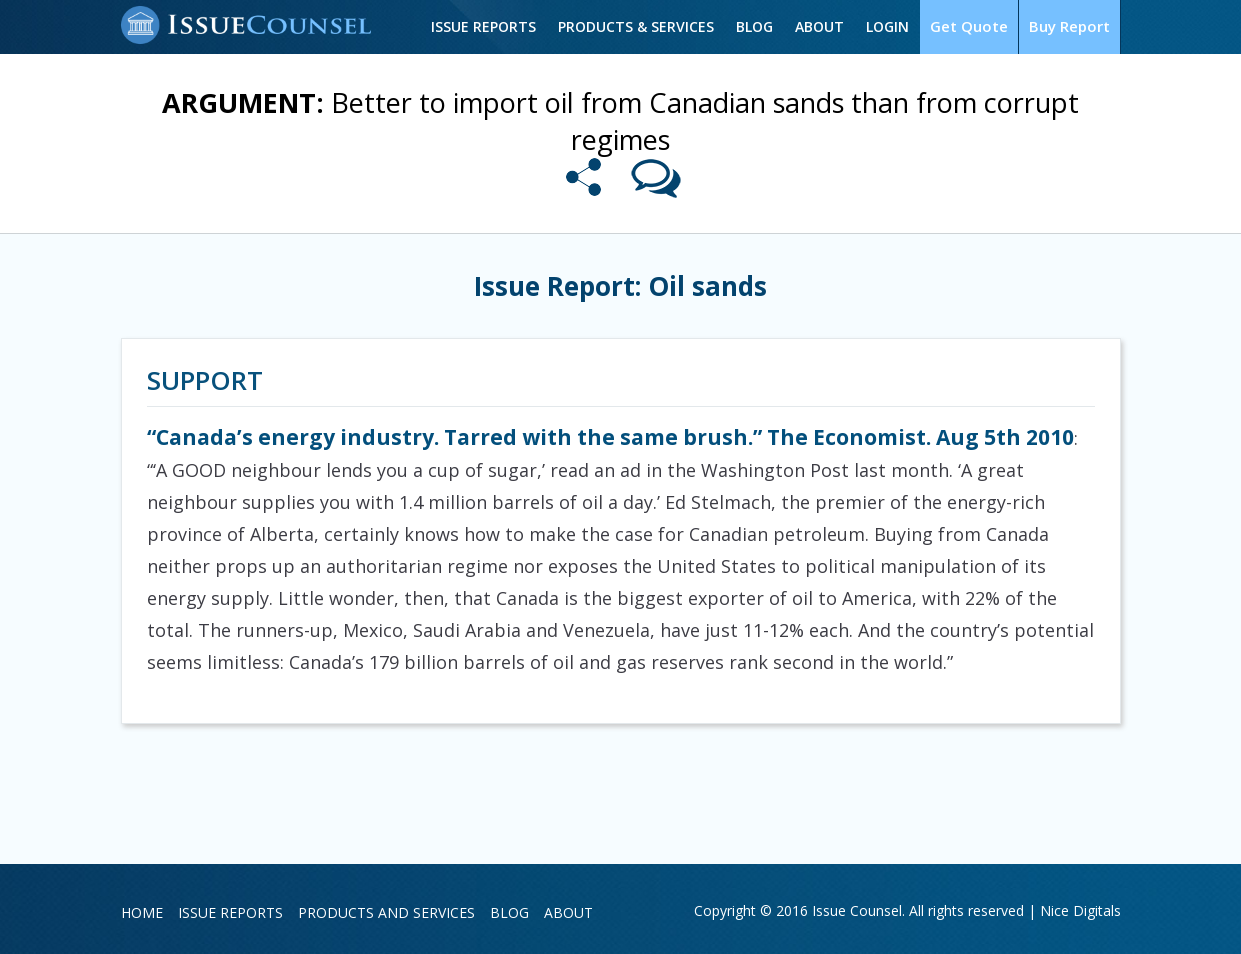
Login (887, 26)
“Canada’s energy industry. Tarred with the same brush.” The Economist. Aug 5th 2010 (610, 437)
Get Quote (969, 26)
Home (142, 912)
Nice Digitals (1080, 910)
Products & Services (636, 26)
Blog (754, 26)
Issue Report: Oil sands (620, 286)
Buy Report (1069, 26)
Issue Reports (483, 26)
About (819, 26)
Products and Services (386, 912)
